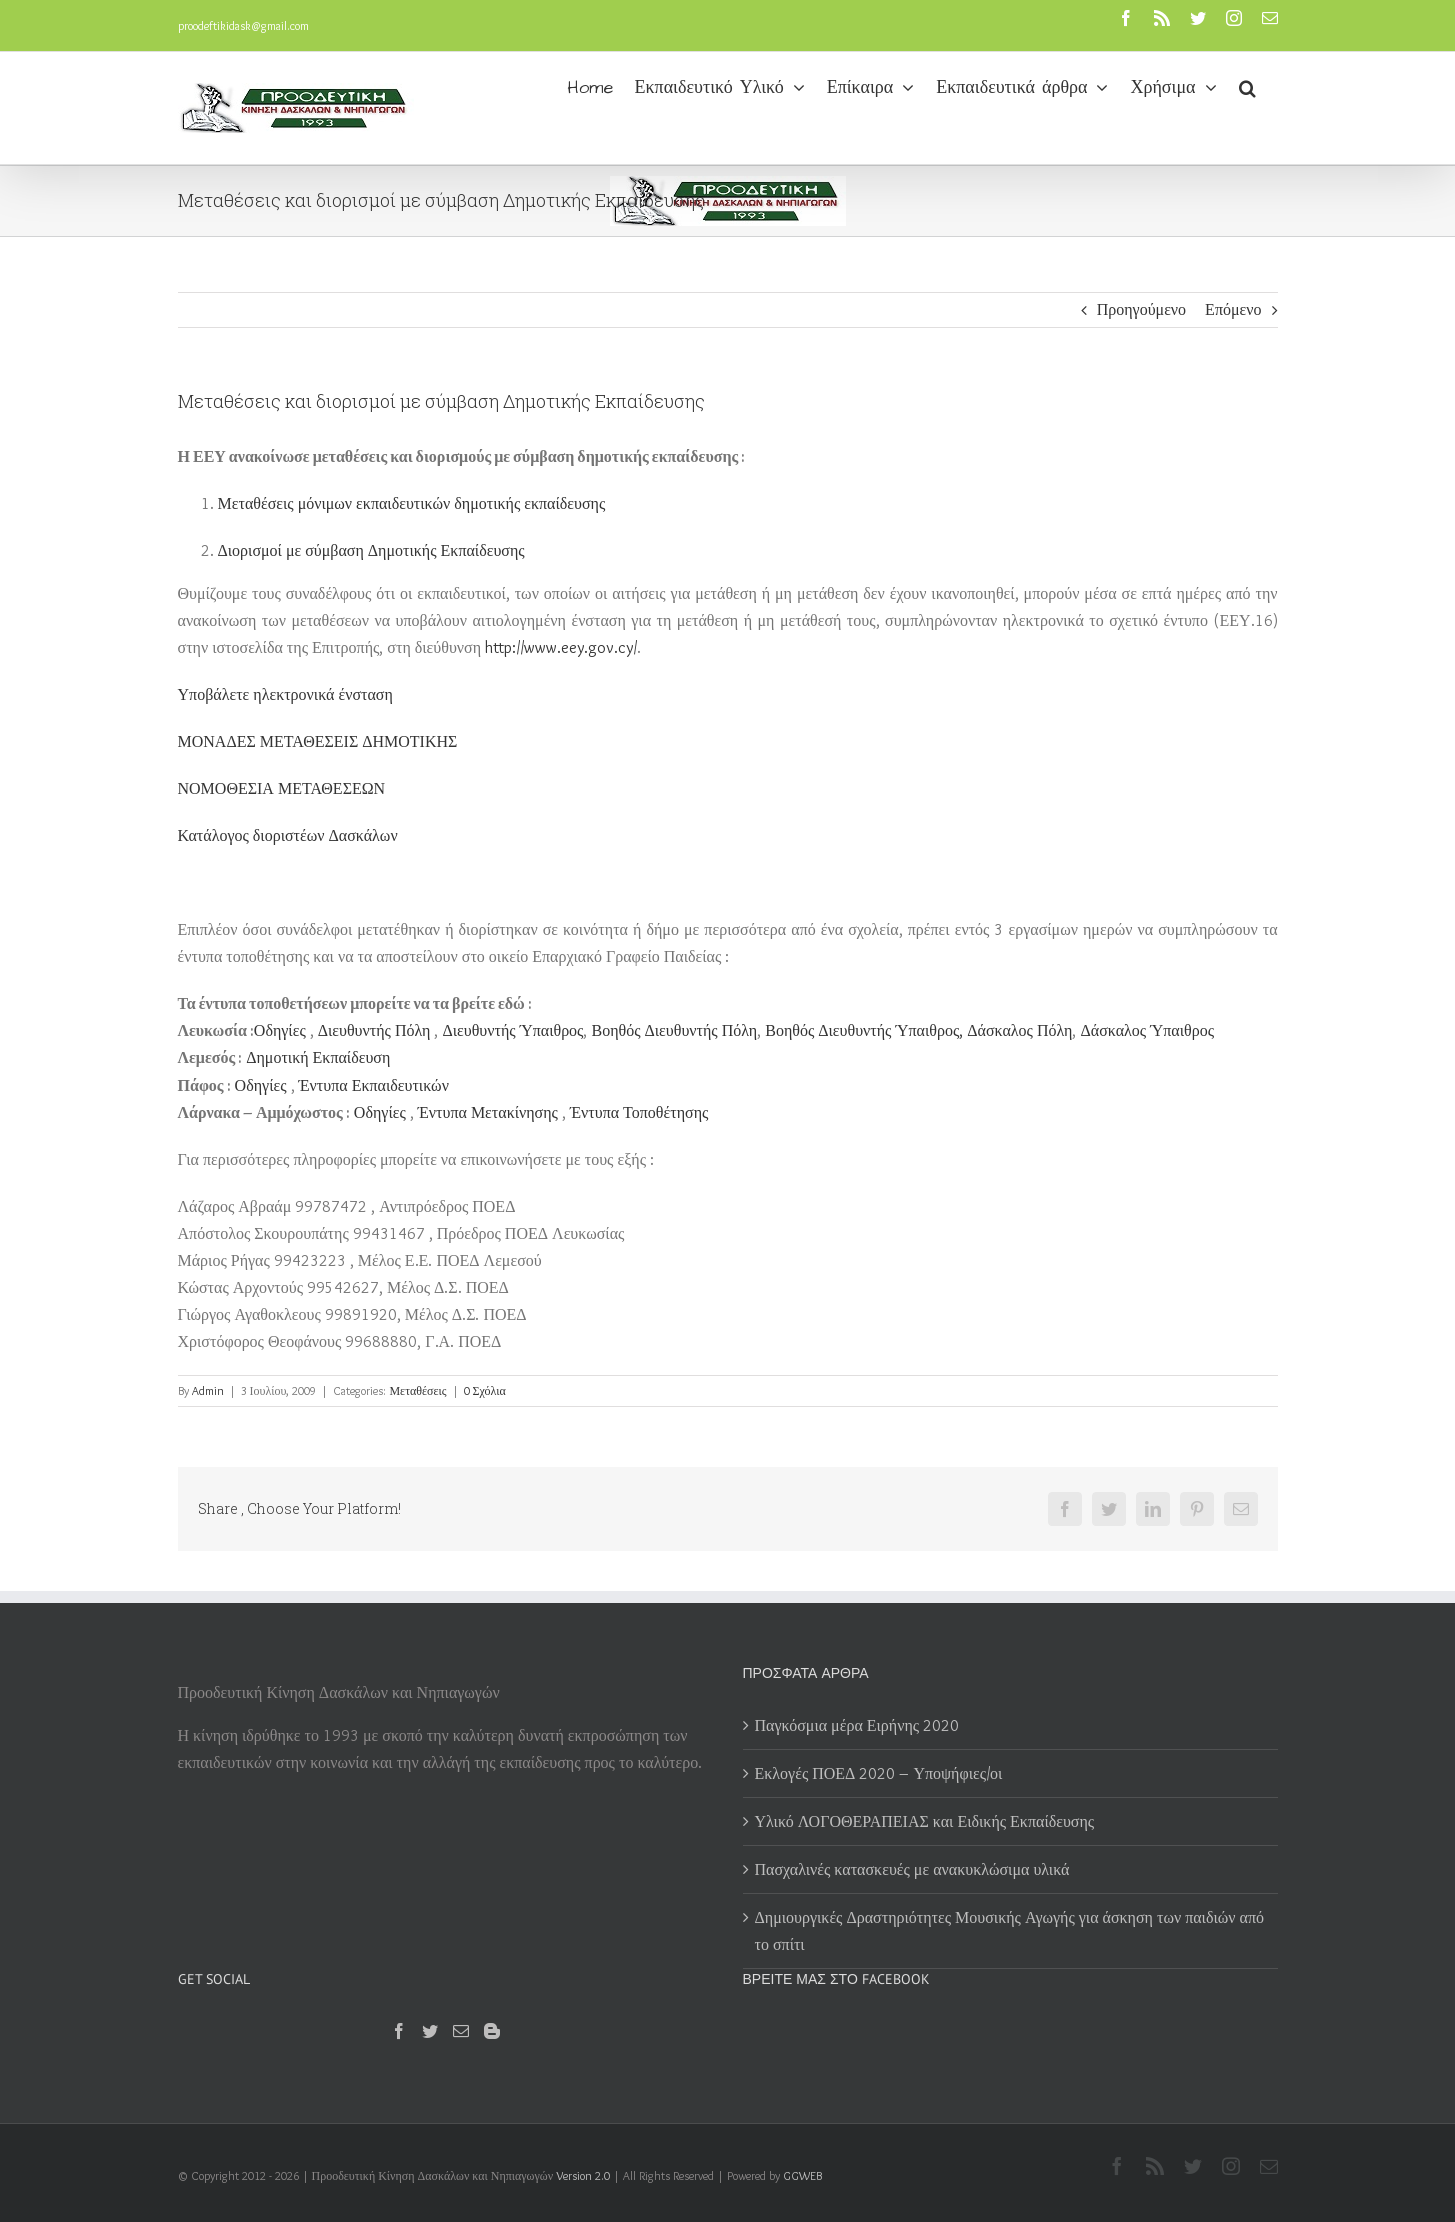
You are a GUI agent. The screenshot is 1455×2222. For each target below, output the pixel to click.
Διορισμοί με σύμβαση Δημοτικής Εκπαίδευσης (371, 550)
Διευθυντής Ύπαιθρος (512, 1030)
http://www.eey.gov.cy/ (561, 647)
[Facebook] (399, 2031)
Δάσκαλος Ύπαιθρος (1147, 1030)
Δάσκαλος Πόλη (1019, 1030)
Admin (208, 1390)
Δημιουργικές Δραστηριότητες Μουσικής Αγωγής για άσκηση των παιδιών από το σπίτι (1009, 1931)
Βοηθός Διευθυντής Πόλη (674, 1030)
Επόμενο (1233, 309)
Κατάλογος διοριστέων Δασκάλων (288, 835)
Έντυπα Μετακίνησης (488, 1112)
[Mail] (461, 2031)
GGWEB (802, 2175)
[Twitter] (430, 2031)
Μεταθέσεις (417, 1390)
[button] (1247, 86)
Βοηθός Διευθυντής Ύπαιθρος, (864, 1030)
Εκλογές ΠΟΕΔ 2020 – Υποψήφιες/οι (879, 1773)
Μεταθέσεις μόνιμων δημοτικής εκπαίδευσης (412, 503)
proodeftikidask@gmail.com (243, 25)
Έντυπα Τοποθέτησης (639, 1112)
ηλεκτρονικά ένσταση (285, 694)
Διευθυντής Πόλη (374, 1030)
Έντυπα (374, 1085)
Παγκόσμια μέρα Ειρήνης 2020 (857, 1725)
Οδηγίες (280, 1030)
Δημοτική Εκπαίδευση (318, 1057)
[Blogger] (492, 2031)
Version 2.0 (583, 2175)
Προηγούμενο (1141, 309)
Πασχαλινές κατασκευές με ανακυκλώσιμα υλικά (912, 1869)
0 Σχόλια (485, 1390)
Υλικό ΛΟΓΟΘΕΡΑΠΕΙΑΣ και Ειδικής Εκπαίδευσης (925, 1821)
